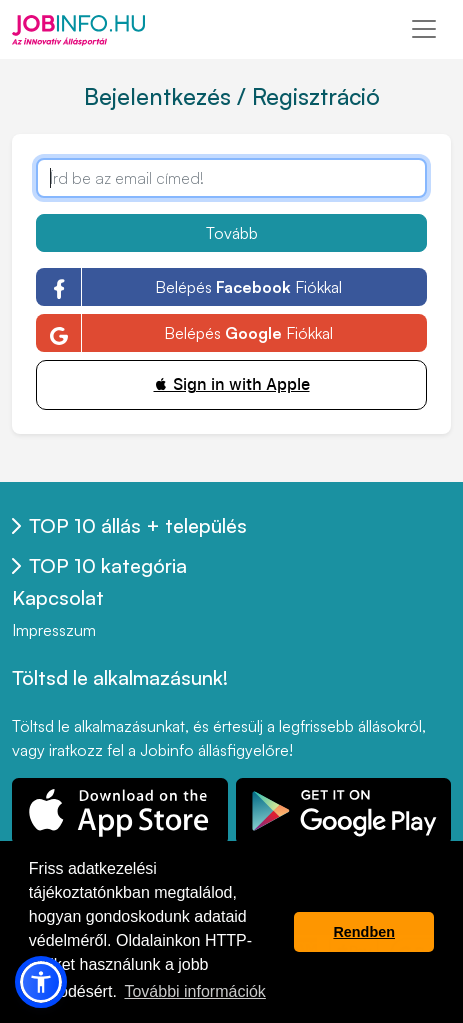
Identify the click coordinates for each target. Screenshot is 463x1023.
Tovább (232, 233)
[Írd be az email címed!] (231, 178)
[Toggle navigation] (424, 29)
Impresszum (54, 630)
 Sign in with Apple (232, 384)
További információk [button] (194, 991)
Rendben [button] (364, 932)
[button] (41, 982)
